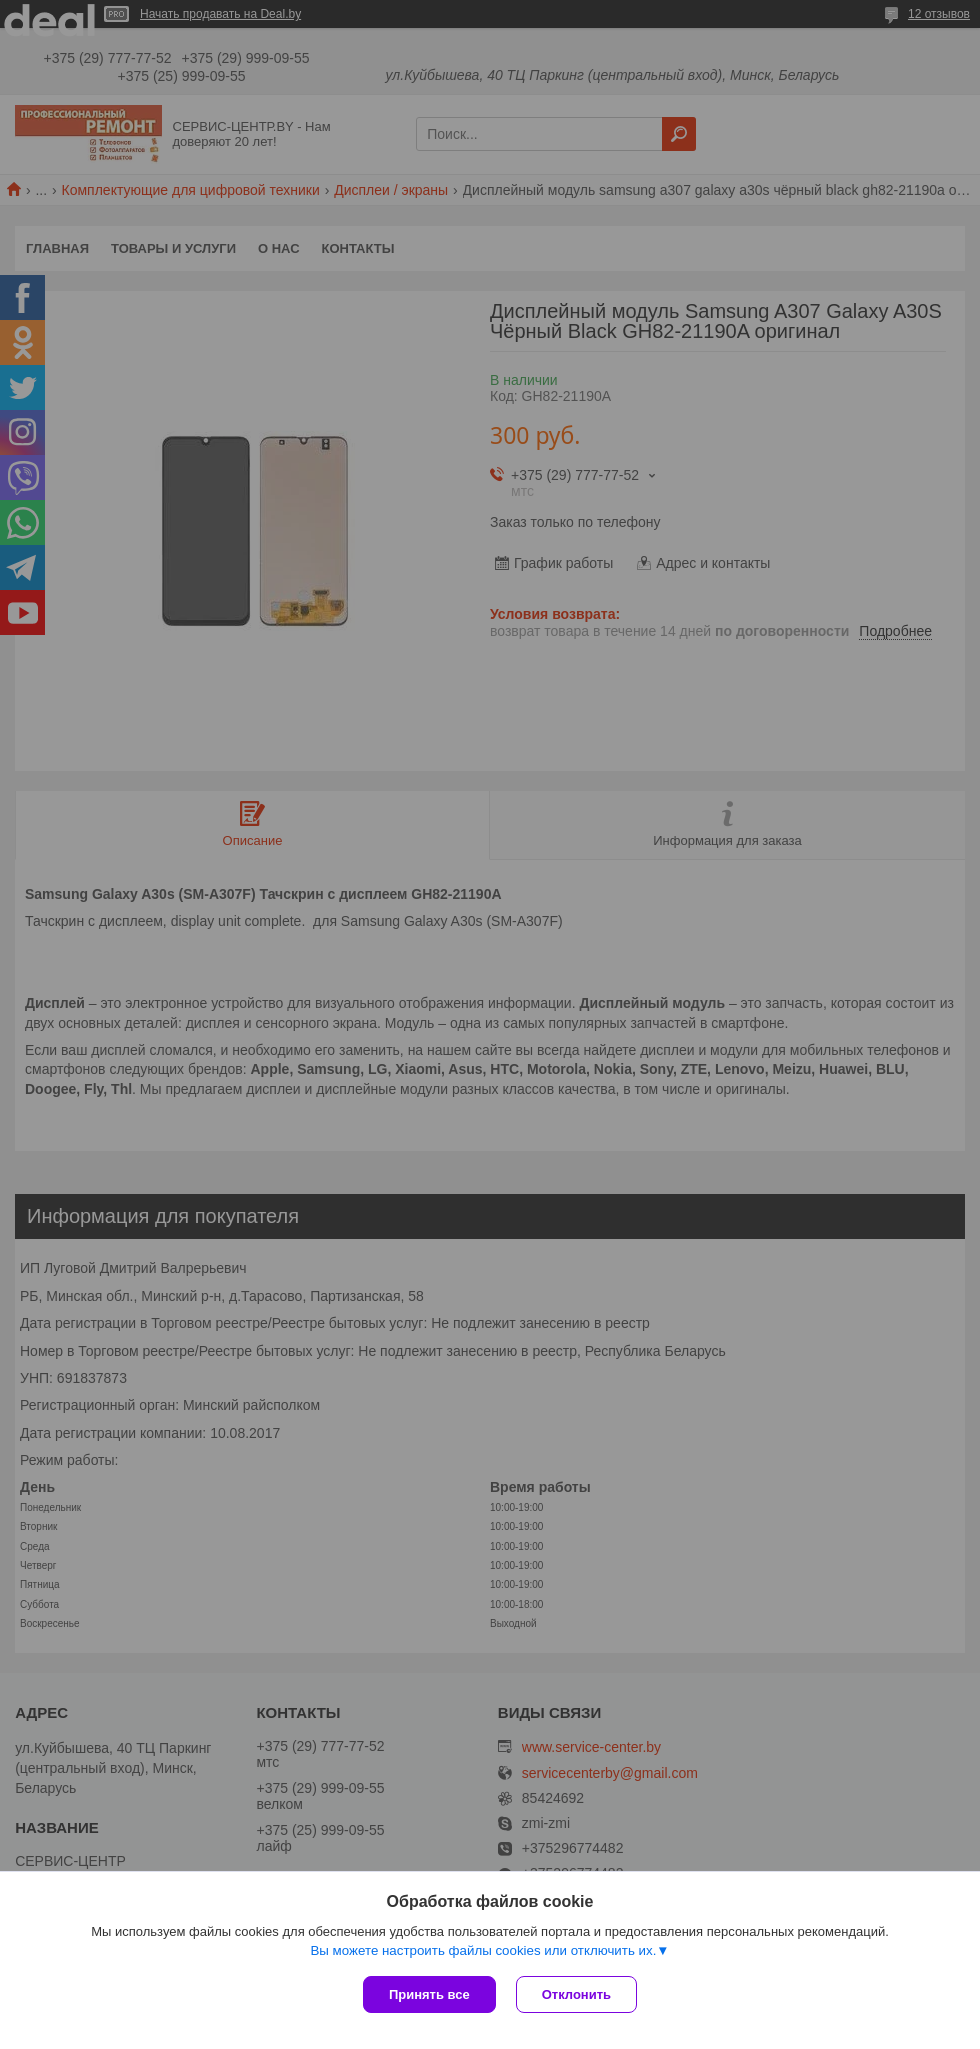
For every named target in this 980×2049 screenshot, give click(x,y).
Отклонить (576, 1994)
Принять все (429, 1994)
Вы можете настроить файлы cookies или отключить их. (483, 1950)
